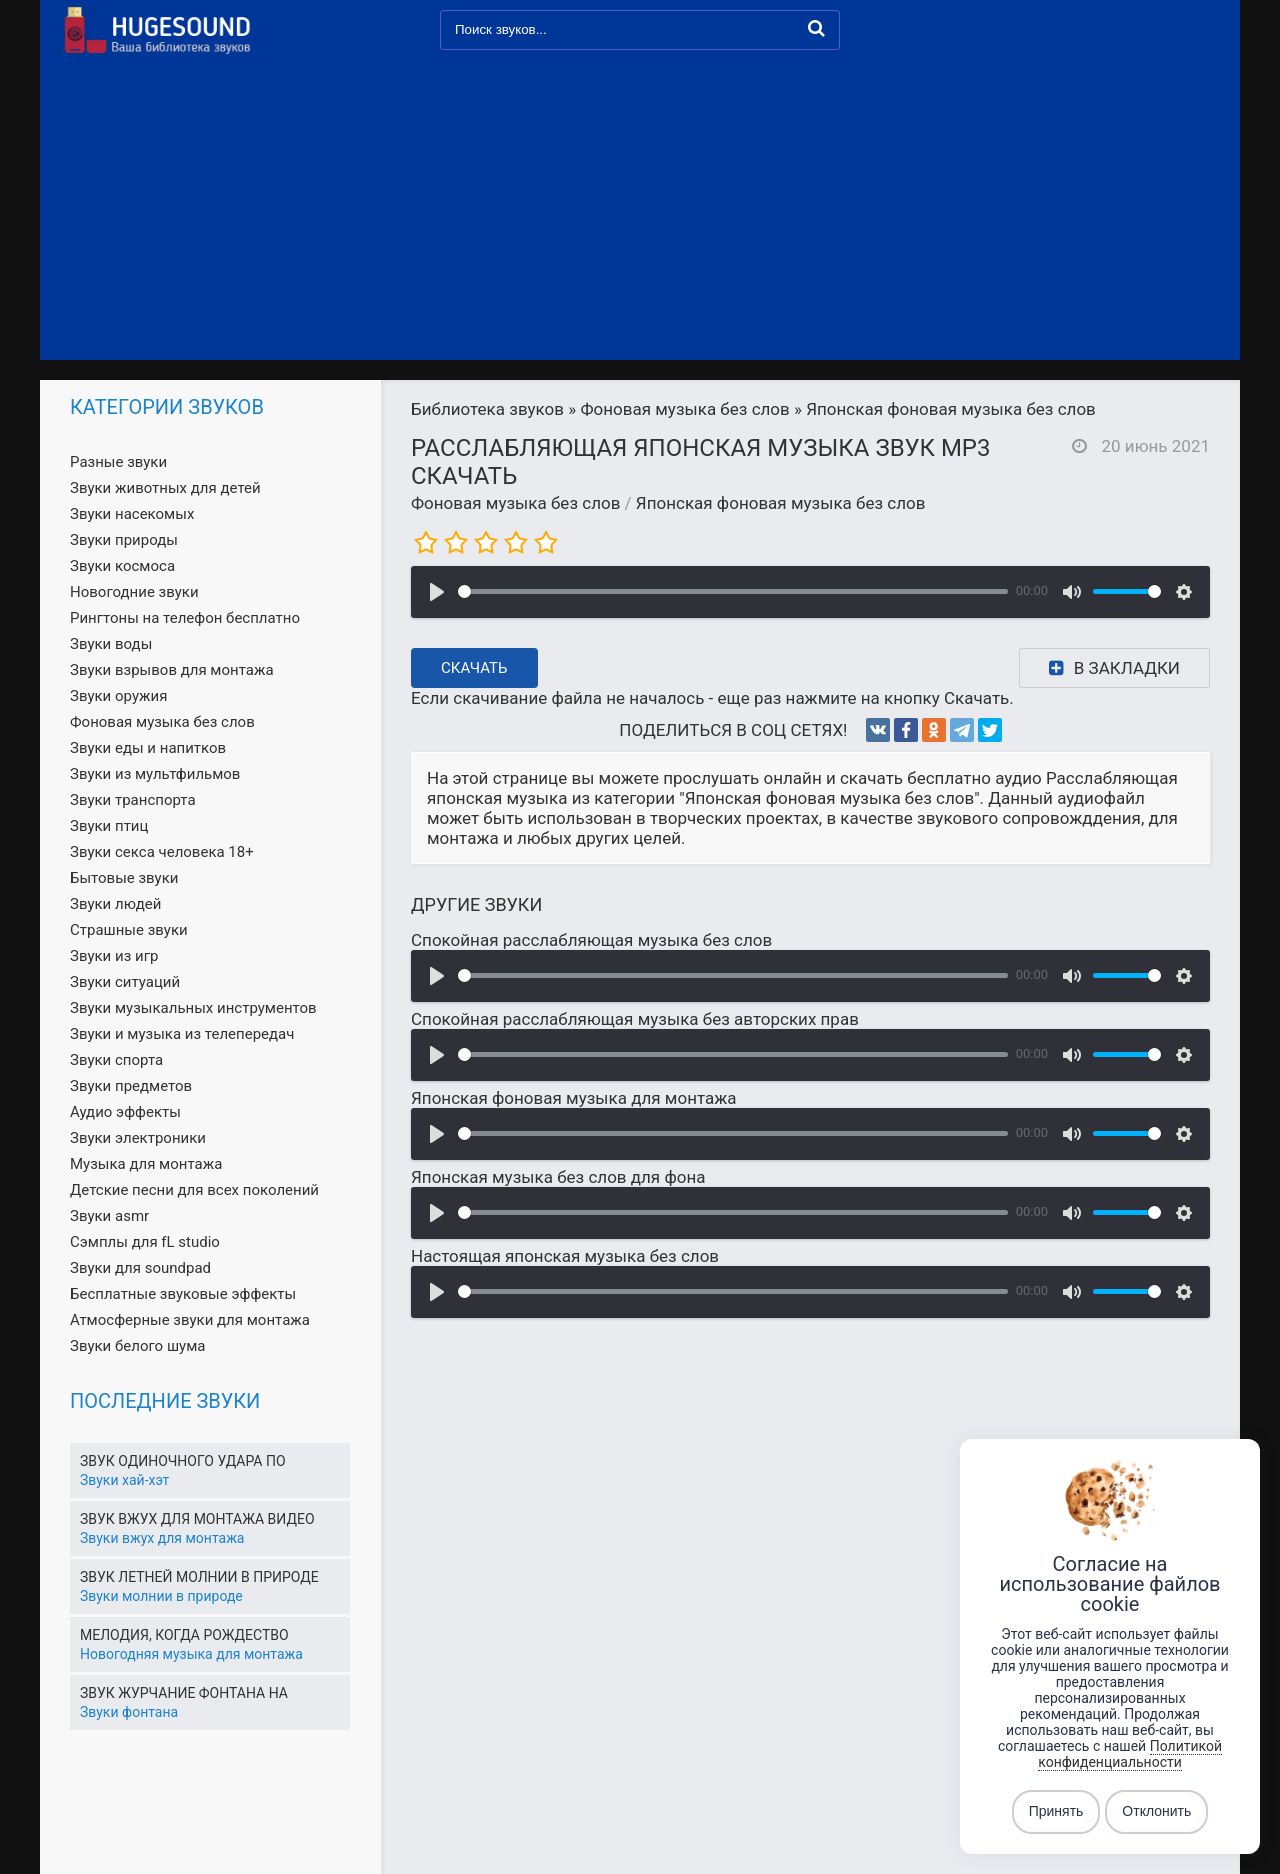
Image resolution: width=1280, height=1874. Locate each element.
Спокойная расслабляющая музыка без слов (591, 940)
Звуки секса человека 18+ (162, 852)
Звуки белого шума (137, 1346)
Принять (1056, 1812)
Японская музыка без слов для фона (558, 1177)
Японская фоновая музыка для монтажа (574, 1098)
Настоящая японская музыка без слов (565, 1256)
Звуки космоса (122, 566)
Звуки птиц (109, 826)
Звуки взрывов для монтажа (172, 670)
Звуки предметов (131, 1086)
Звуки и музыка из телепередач (182, 1034)
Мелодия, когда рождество (184, 1635)
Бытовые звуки (124, 878)
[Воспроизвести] (437, 592)
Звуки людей (115, 904)
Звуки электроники (138, 1138)
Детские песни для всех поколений (194, 1190)
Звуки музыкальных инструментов (193, 1008)
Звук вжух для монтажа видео (197, 1519)
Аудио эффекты (125, 1112)
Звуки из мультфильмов (155, 774)
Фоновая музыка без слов (515, 503)
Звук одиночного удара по (183, 1461)
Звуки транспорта (133, 800)
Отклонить (1156, 1812)
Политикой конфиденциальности (1130, 1754)
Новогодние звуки (134, 592)
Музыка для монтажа (146, 1164)
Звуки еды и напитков (148, 748)
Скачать (474, 668)
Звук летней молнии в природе (199, 1577)
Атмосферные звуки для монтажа (190, 1320)
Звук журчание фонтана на (184, 1693)
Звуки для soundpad (140, 1268)
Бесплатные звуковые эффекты (183, 1294)
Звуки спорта (116, 1060)
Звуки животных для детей (165, 488)
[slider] (733, 591)
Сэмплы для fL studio (145, 1242)
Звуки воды (111, 644)
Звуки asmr (109, 1216)
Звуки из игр (114, 956)
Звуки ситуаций (125, 982)
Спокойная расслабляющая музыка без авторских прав (635, 1019)
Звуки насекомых (132, 514)
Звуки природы (124, 540)
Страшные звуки (129, 930)
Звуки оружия (118, 696)
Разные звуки (118, 462)
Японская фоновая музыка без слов (781, 503)
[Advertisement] (640, 210)
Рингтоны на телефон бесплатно (185, 618)
